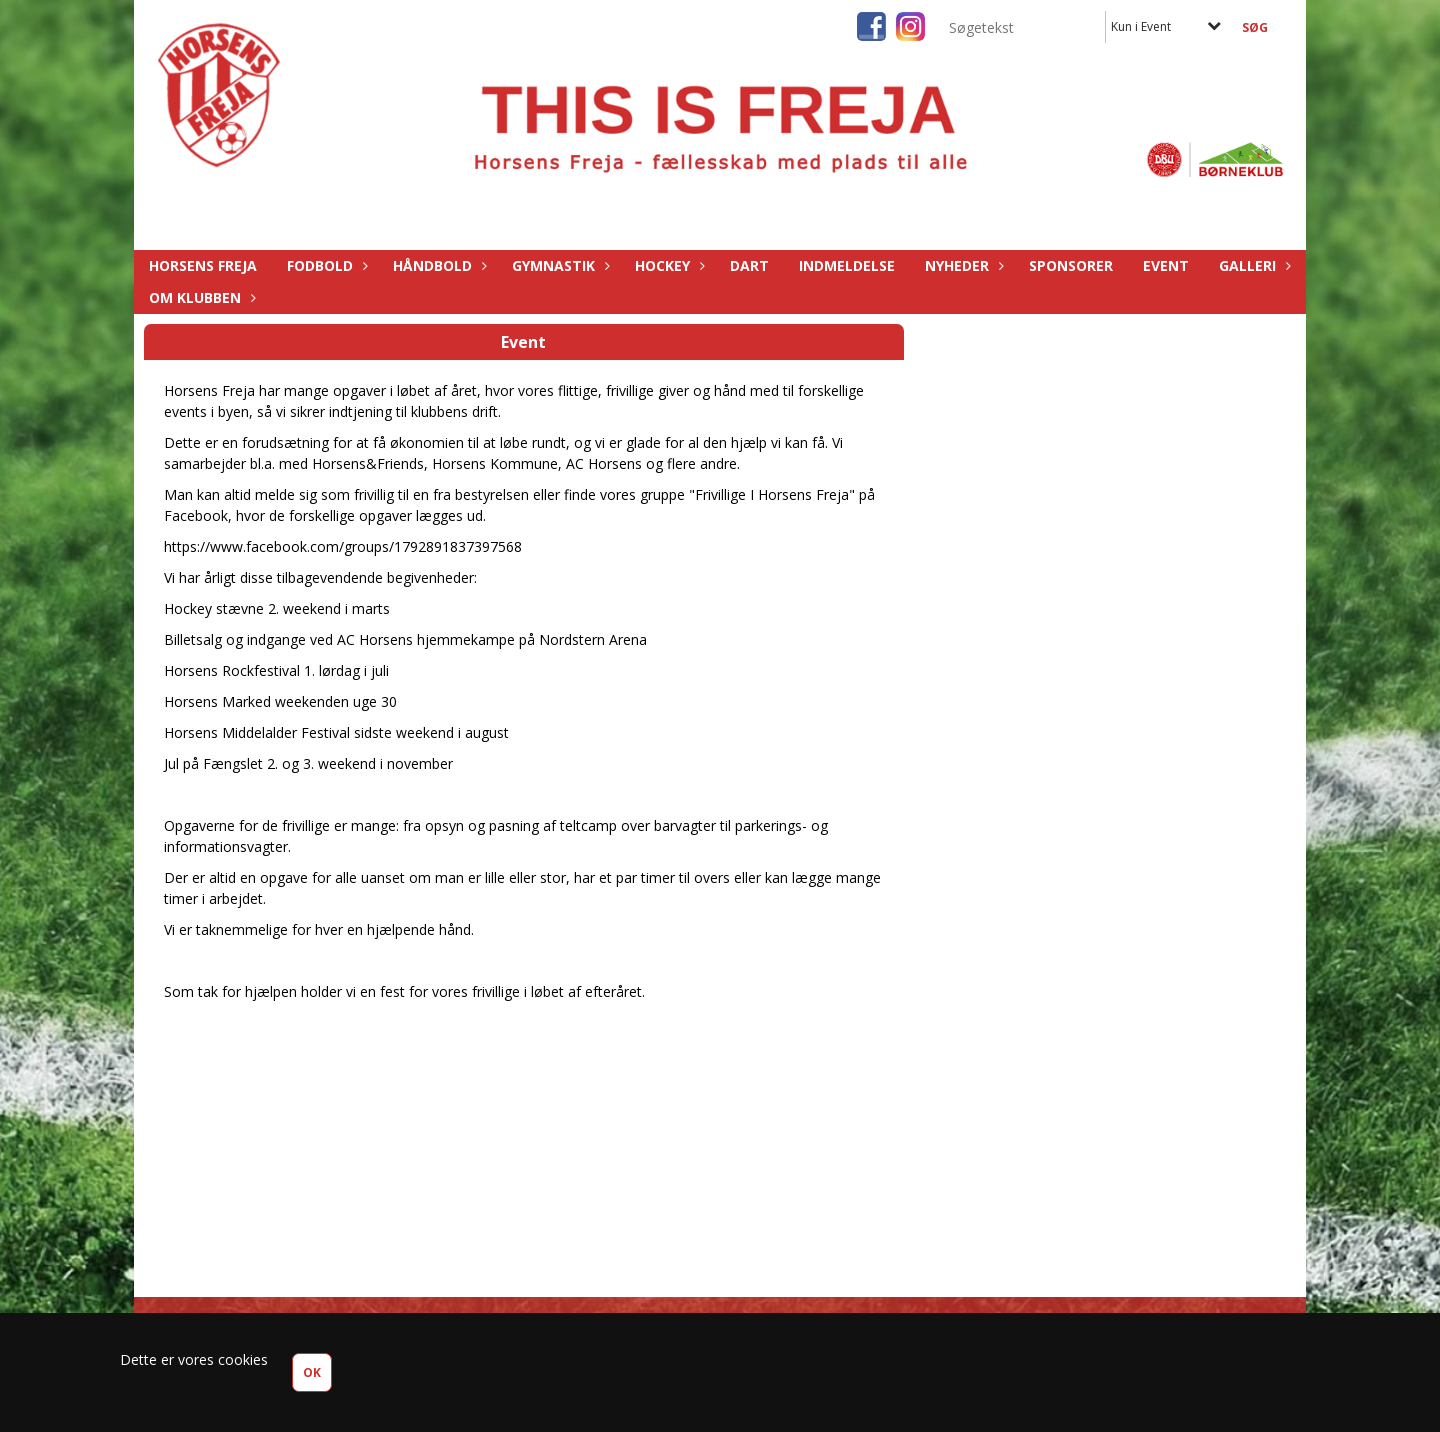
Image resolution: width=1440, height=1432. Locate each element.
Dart (749, 265)
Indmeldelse (847, 265)
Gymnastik (558, 265)
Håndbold (437, 265)
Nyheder (962, 265)
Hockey (667, 265)
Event (1166, 265)
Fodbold (325, 265)
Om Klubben (200, 297)
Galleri (1252, 265)
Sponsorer (1071, 265)
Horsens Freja (203, 265)
